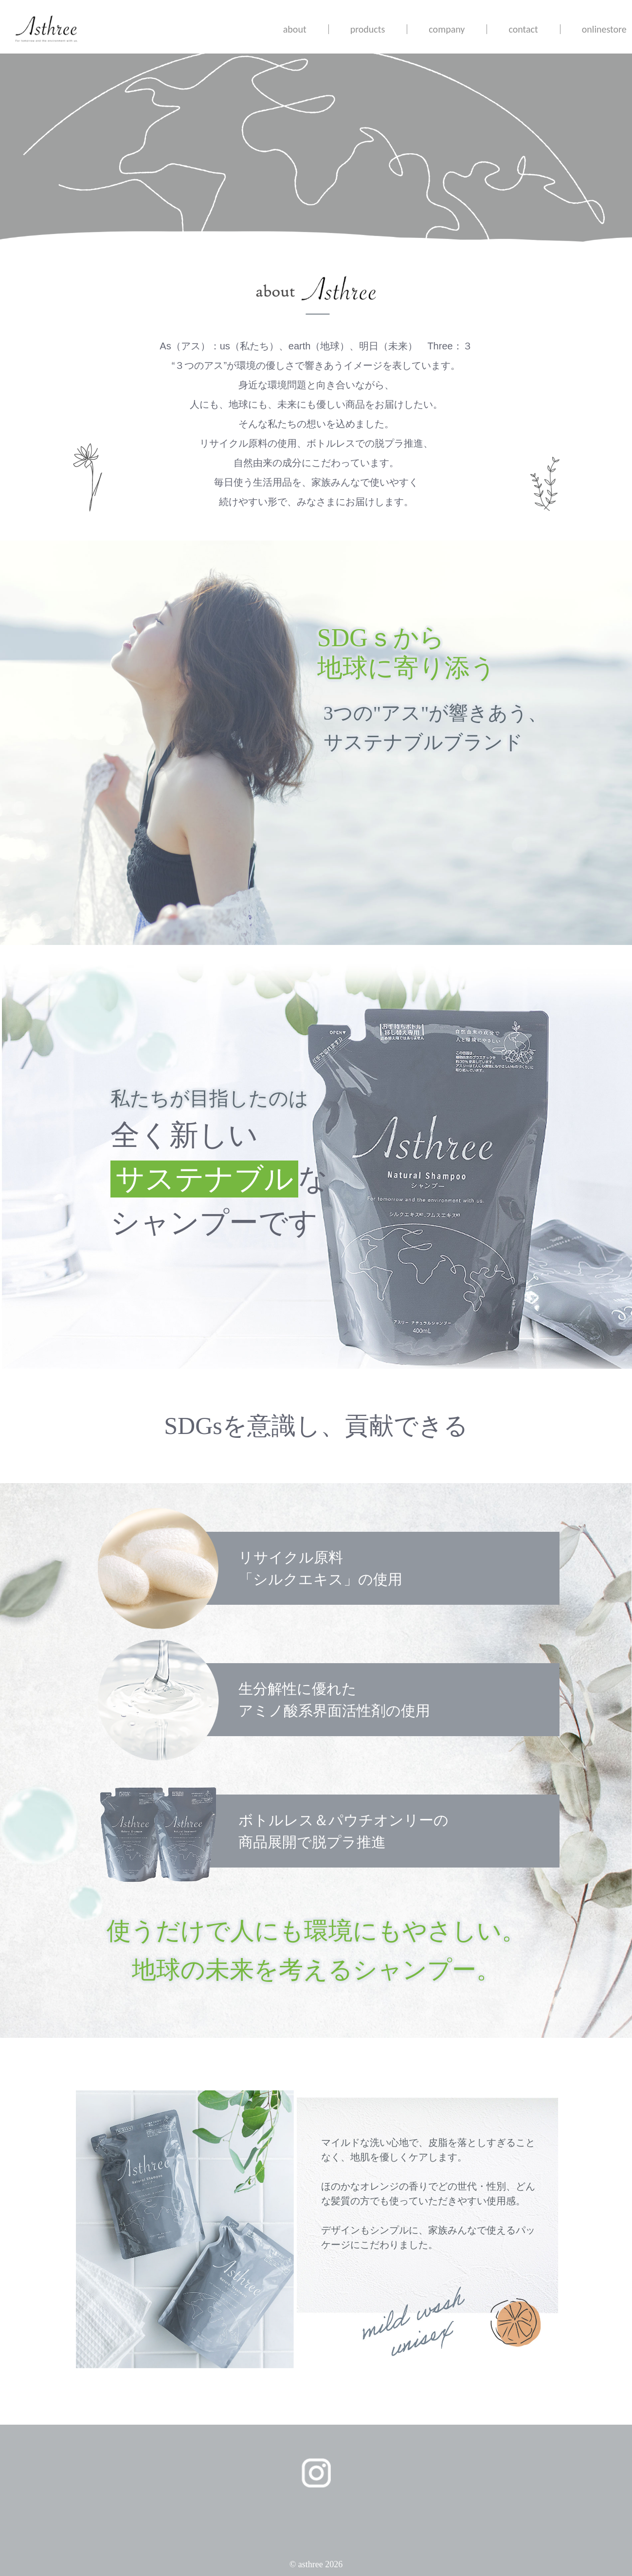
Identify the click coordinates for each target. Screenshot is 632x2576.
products (367, 29)
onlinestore (604, 29)
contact (523, 29)
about (295, 29)
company (447, 29)
